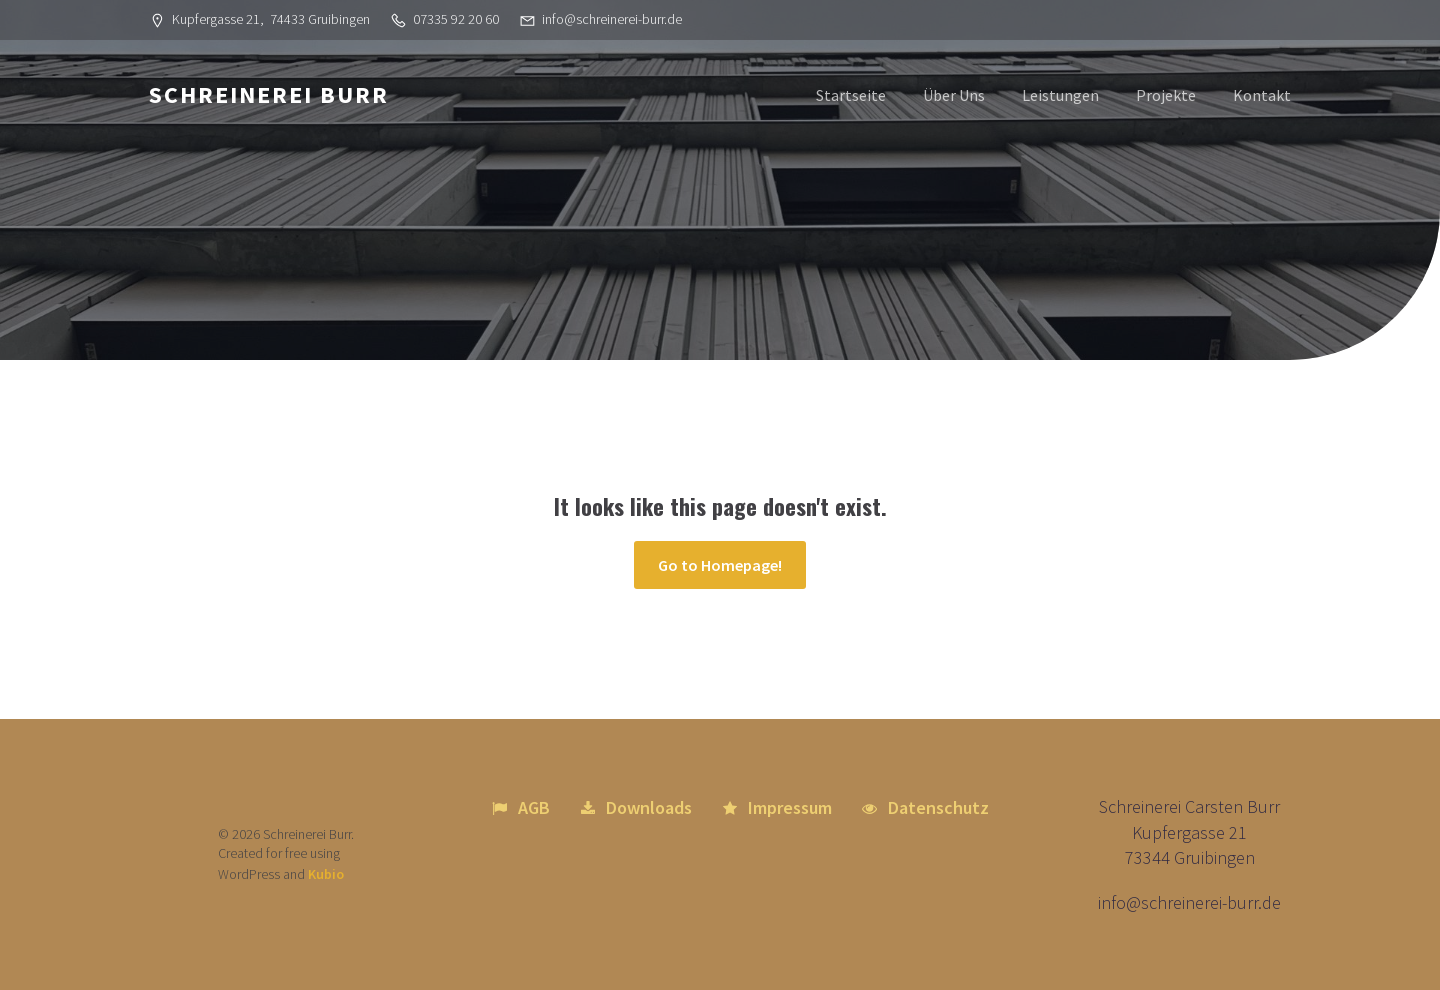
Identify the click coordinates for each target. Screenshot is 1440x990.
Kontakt (1262, 95)
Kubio (326, 874)
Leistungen (1060, 95)
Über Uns (954, 95)
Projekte (1166, 95)
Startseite (851, 95)
